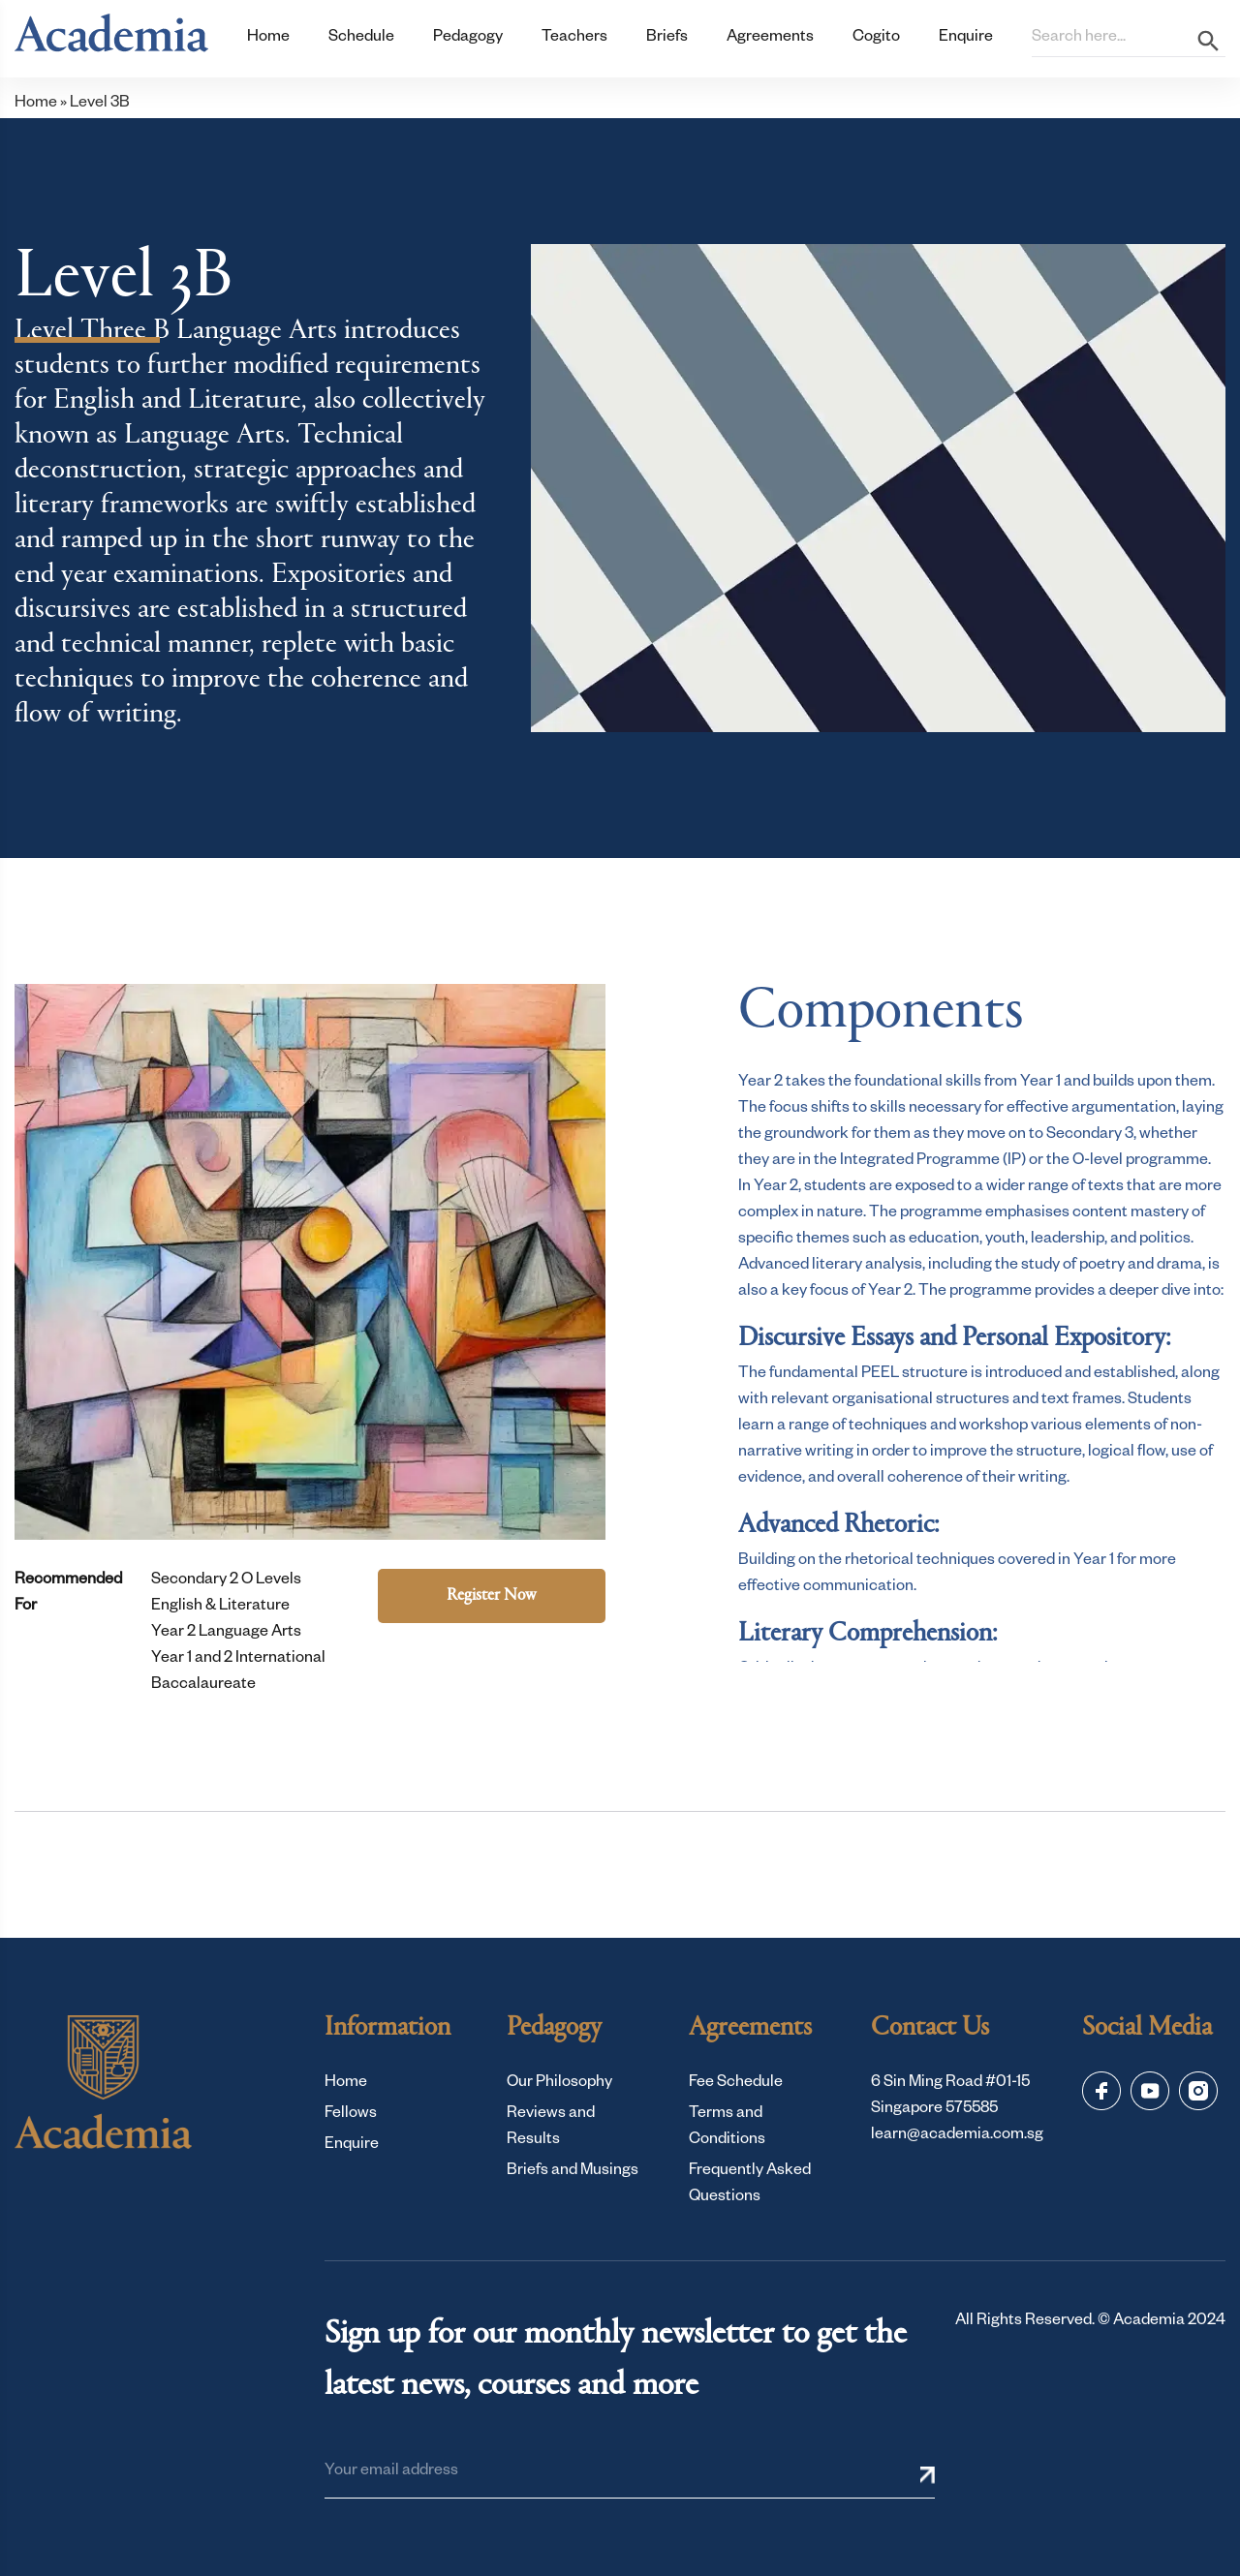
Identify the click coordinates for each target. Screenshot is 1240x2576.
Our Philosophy (559, 2084)
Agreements (770, 38)
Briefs (667, 38)
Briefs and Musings (572, 2172)
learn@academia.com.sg (957, 2136)
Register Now (492, 1596)
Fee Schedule (736, 2084)
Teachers (574, 38)
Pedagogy (468, 38)
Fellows (351, 2115)
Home (268, 38)
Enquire (966, 38)
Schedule (361, 38)
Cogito (876, 38)
